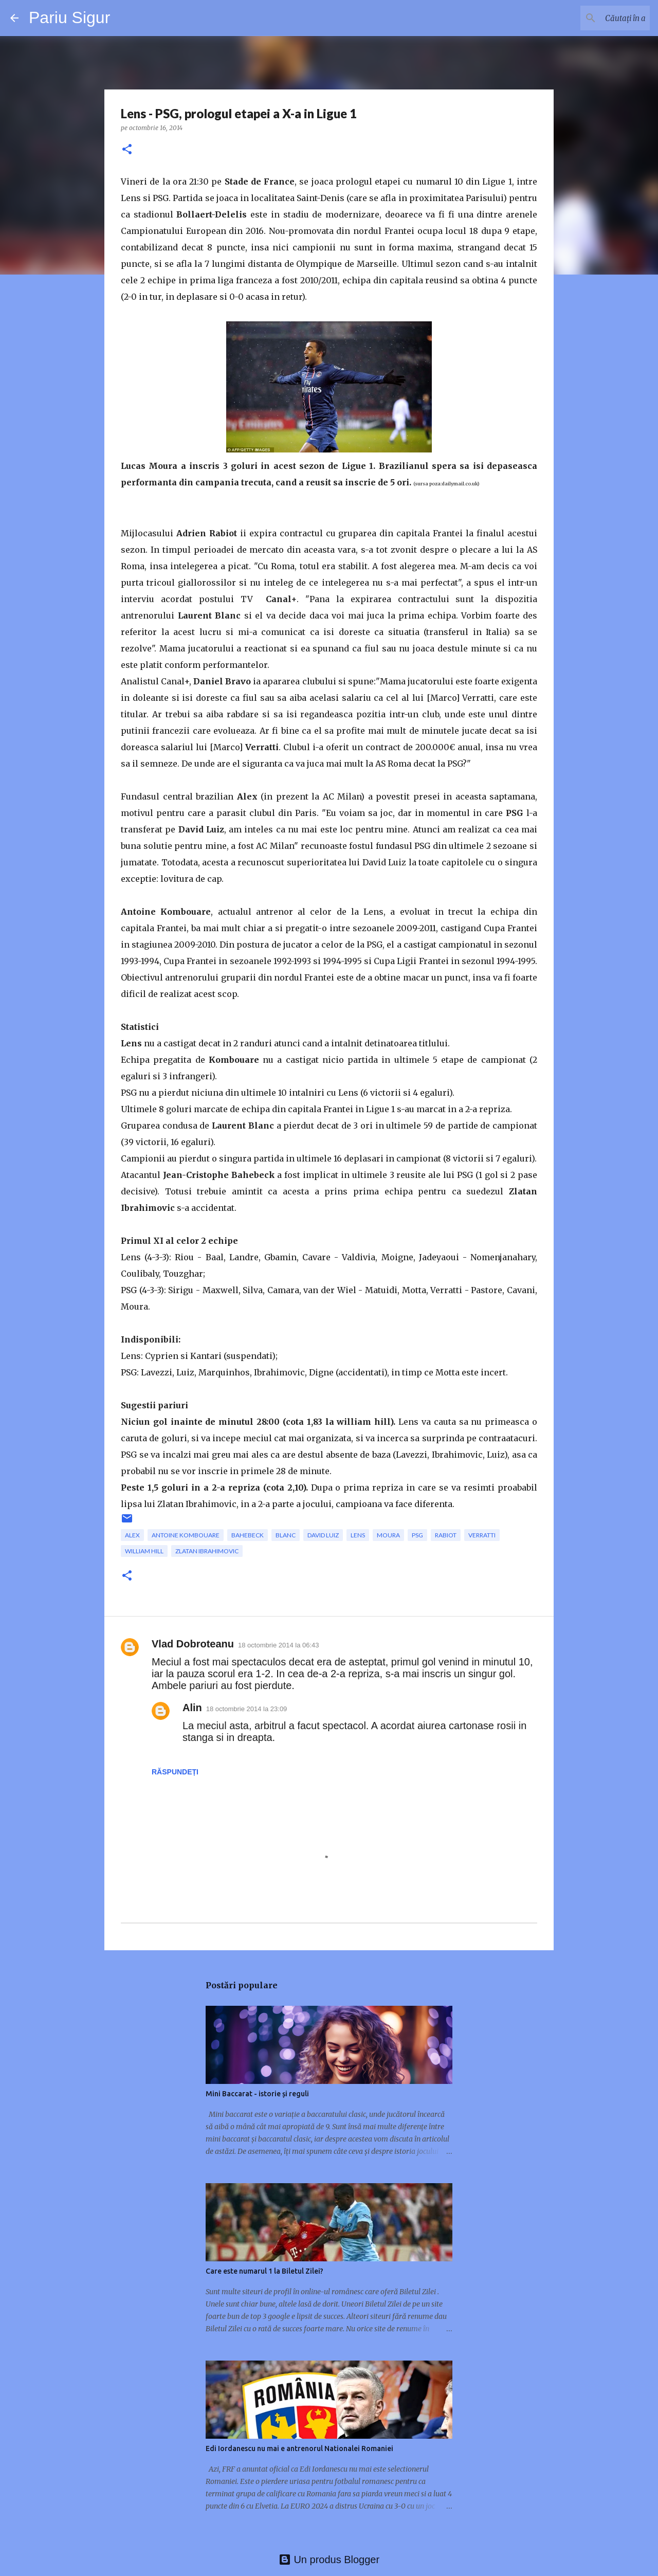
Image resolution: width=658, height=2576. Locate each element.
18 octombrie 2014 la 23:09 (246, 1709)
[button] (127, 150)
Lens (358, 1535)
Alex (132, 1535)
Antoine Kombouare (186, 1535)
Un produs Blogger (329, 2559)
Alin (192, 1707)
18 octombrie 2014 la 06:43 (278, 1645)
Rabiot (445, 1535)
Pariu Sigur (69, 17)
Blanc (286, 1535)
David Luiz (323, 1535)
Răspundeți (175, 1772)
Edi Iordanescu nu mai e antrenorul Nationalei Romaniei (299, 2448)
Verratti (482, 1535)
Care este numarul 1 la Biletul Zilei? (264, 2271)
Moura (388, 1535)
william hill (144, 1551)
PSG (417, 1535)
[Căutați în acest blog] (596, 18)
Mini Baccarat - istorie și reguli (257, 2094)
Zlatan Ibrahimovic (207, 1551)
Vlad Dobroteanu (193, 1643)
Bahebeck (247, 1535)
